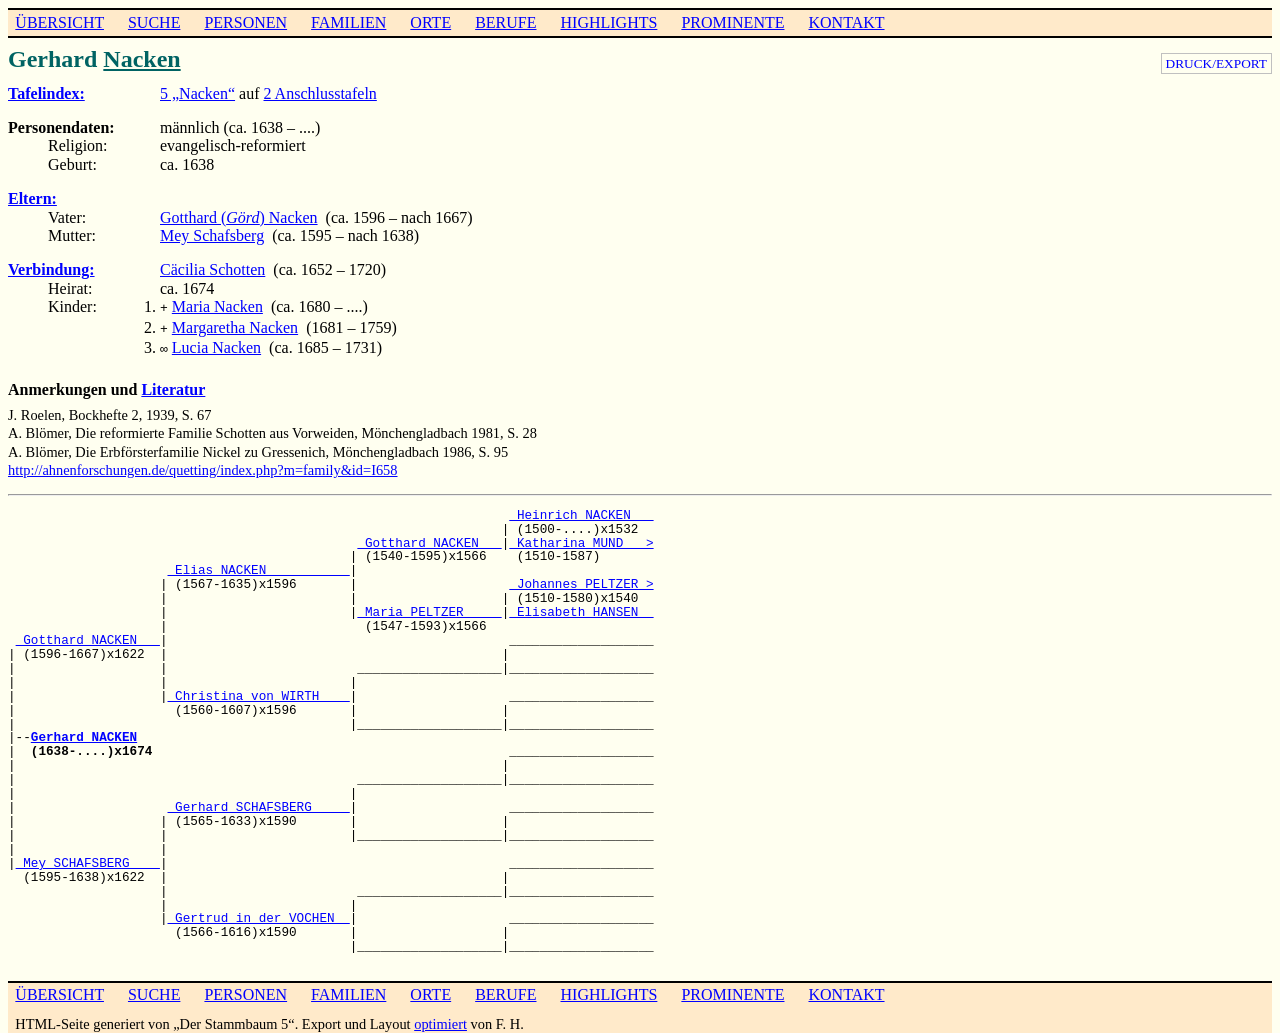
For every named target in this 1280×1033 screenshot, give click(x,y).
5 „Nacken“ (197, 93)
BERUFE (505, 22)
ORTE (430, 22)
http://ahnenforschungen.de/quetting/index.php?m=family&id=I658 (203, 464)
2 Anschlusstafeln (320, 93)
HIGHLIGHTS (609, 22)
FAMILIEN (348, 22)
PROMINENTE (732, 22)
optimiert (440, 1018)
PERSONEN (245, 22)
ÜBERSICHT (59, 22)
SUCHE (154, 22)
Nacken (141, 59)
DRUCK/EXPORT (1216, 63)
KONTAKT (846, 22)
